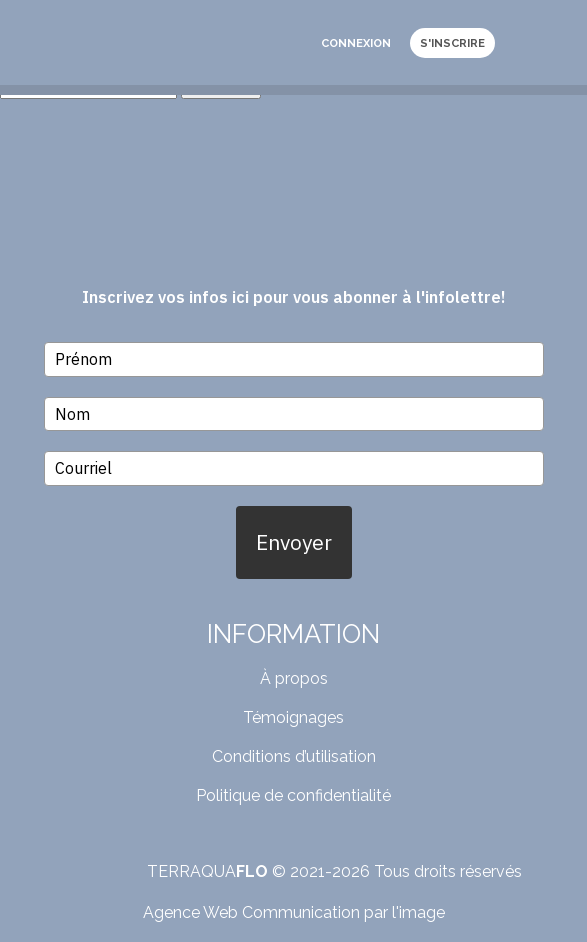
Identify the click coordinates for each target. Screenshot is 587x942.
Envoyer (294, 542)
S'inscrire (452, 43)
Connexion (356, 43)
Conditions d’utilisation (294, 756)
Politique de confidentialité (293, 795)
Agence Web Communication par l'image (294, 912)
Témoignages (293, 717)
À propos (294, 678)
